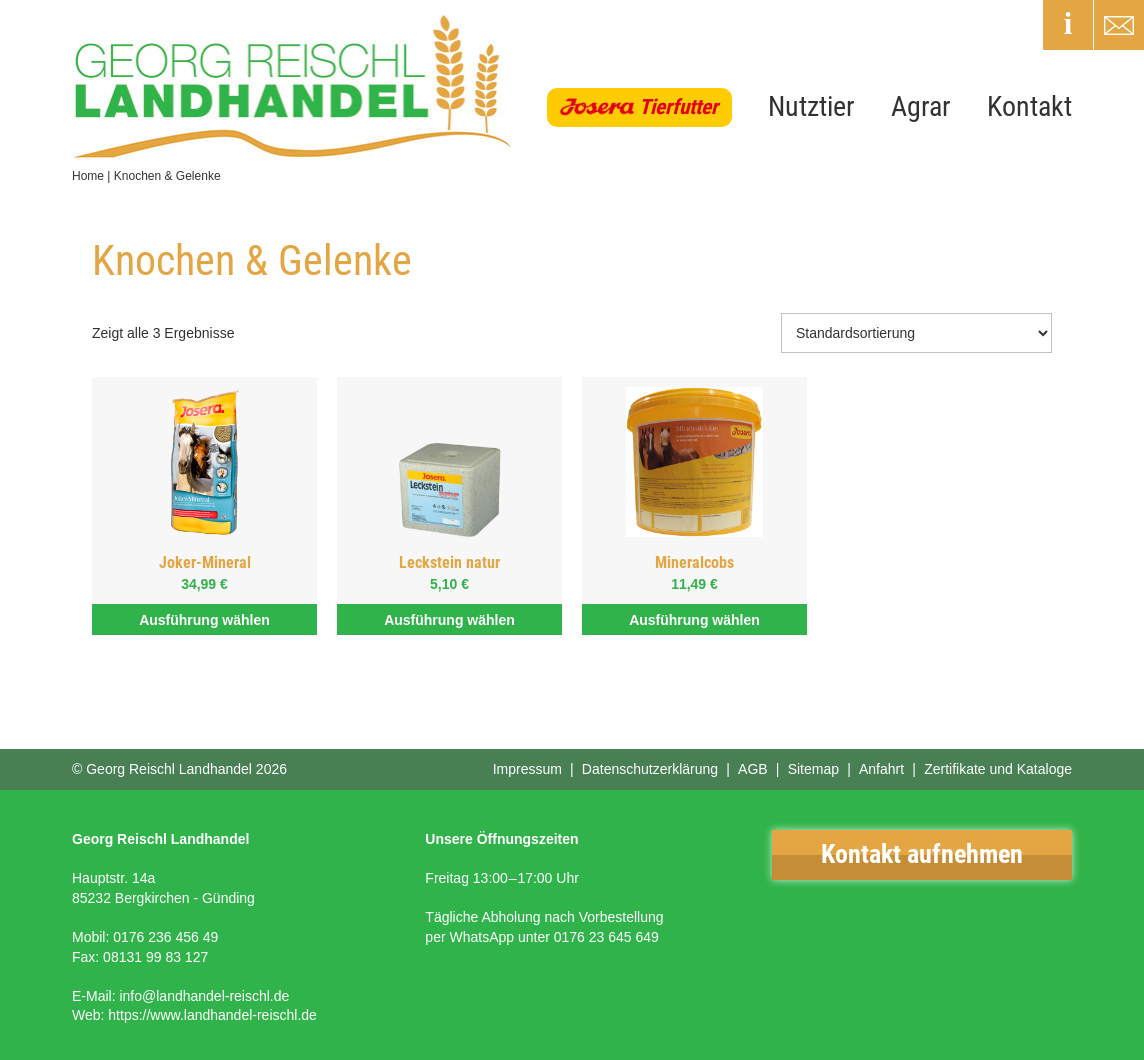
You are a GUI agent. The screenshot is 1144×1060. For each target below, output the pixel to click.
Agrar (921, 106)
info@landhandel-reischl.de (204, 996)
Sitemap (813, 769)
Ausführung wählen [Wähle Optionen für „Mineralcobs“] (694, 620)
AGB (753, 769)
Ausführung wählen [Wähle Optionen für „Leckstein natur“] (449, 620)
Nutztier (811, 106)
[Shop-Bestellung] (916, 333)
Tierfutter (678, 107)
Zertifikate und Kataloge (998, 769)
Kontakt (1029, 106)
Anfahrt (881, 769)
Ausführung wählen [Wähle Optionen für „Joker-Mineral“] (204, 620)
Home (88, 176)
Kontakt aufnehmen (922, 854)
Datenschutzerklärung (650, 769)
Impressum (527, 769)
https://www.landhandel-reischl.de (212, 1015)
